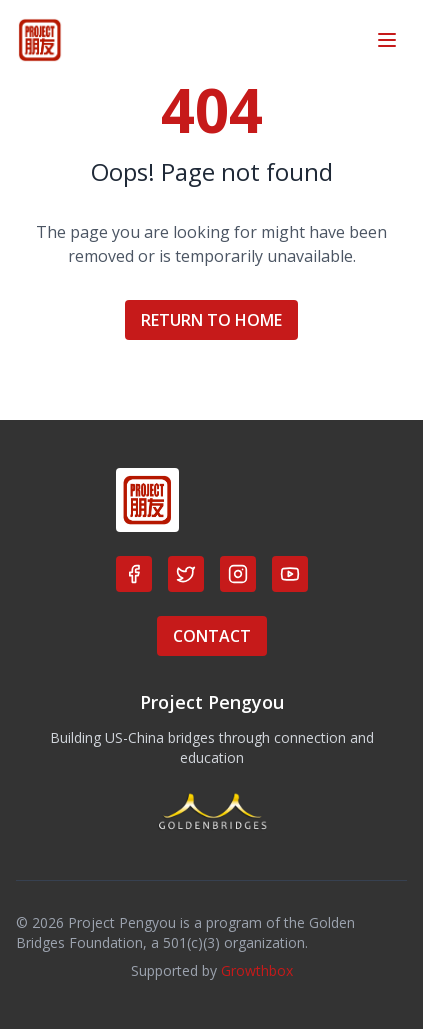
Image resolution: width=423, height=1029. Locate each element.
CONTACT (212, 636)
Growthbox (257, 970)
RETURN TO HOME (211, 320)
